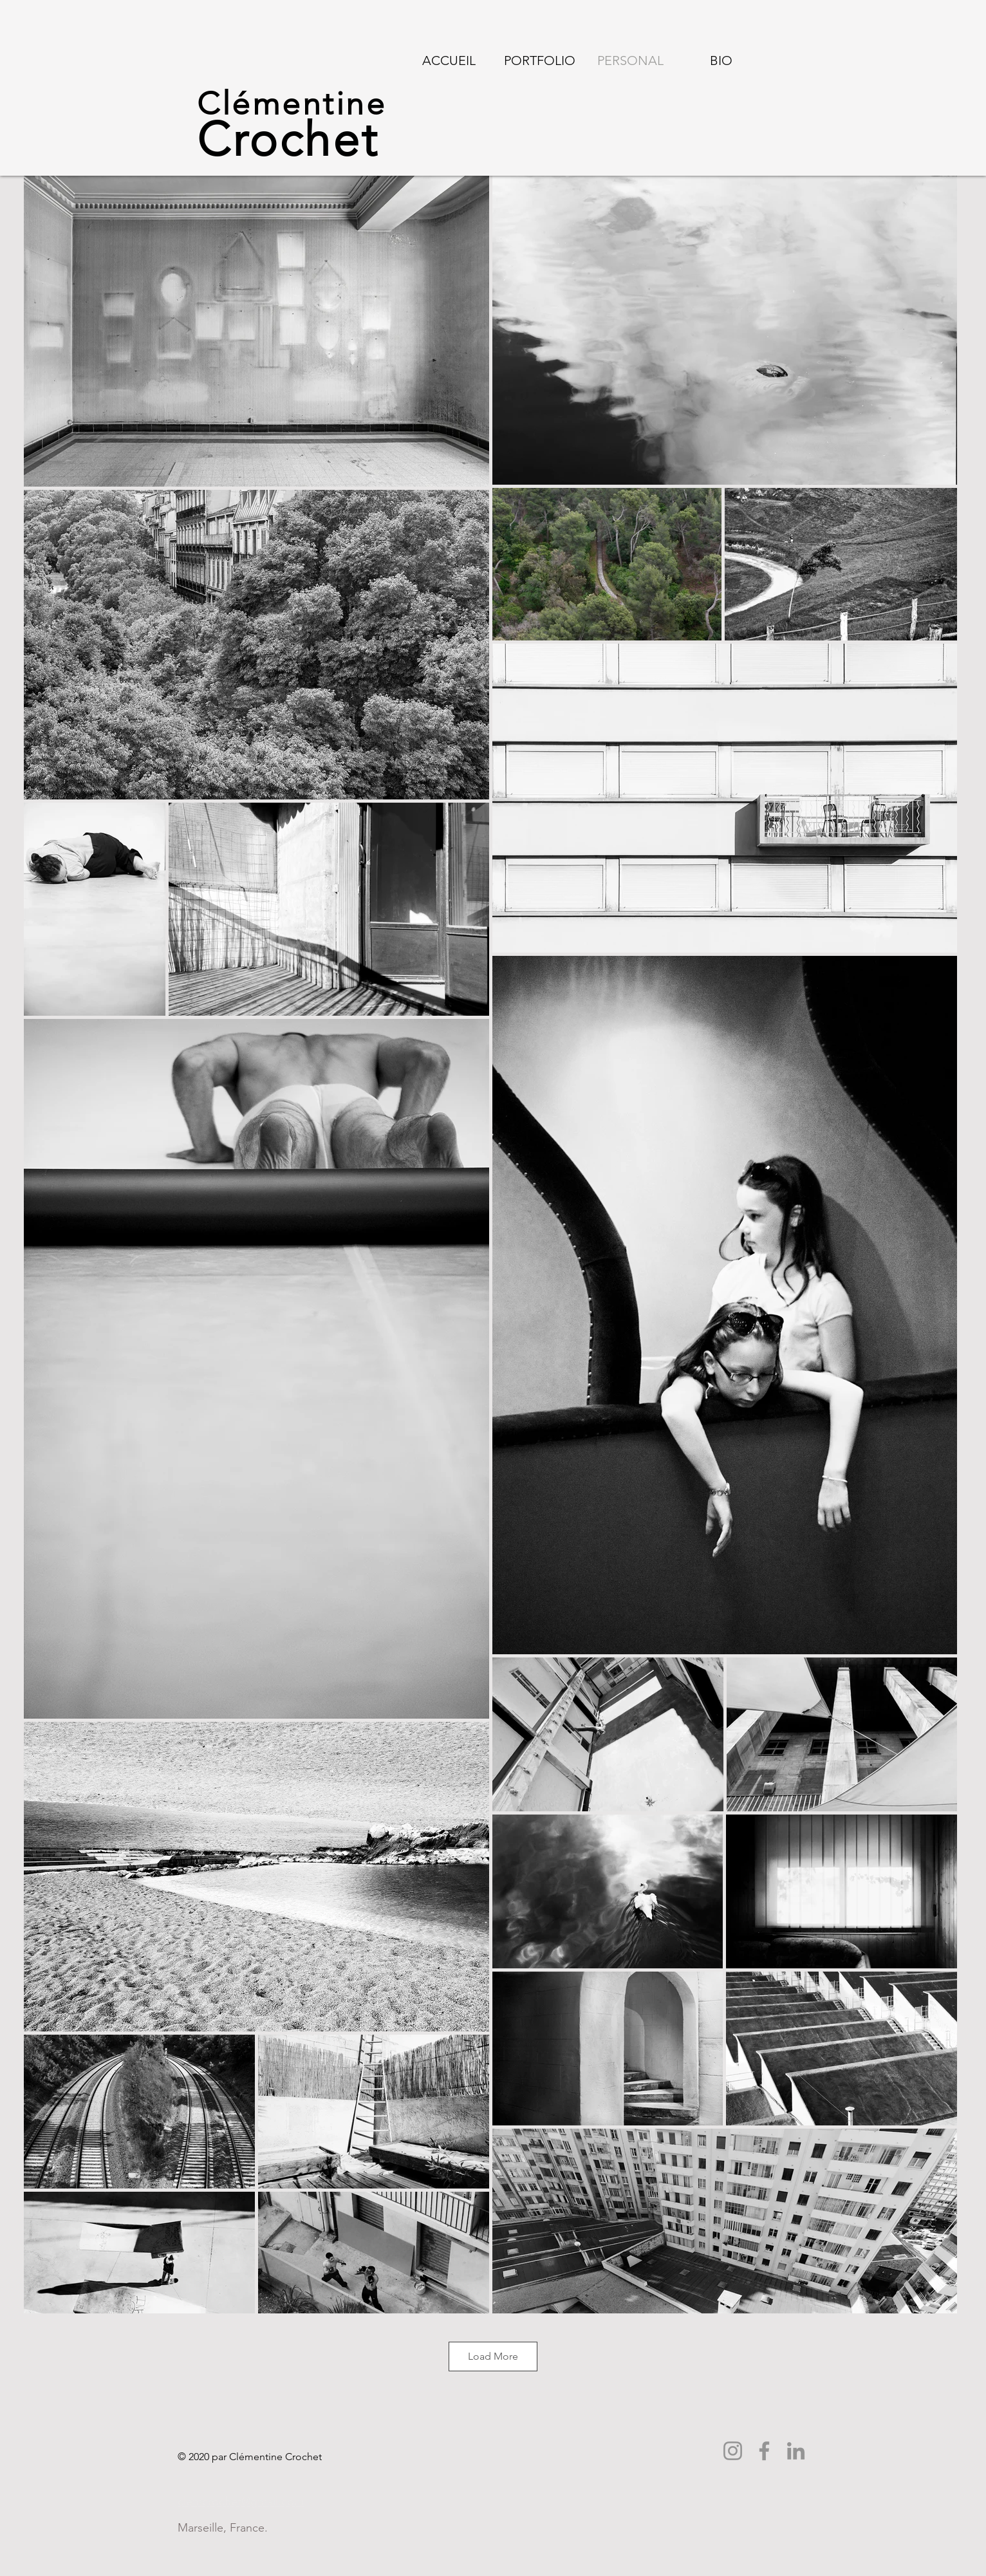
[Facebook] (764, 2450)
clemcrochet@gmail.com (241, 2501)
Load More (493, 2356)
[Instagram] (732, 2450)
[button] (539, 61)
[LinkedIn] (795, 2450)
